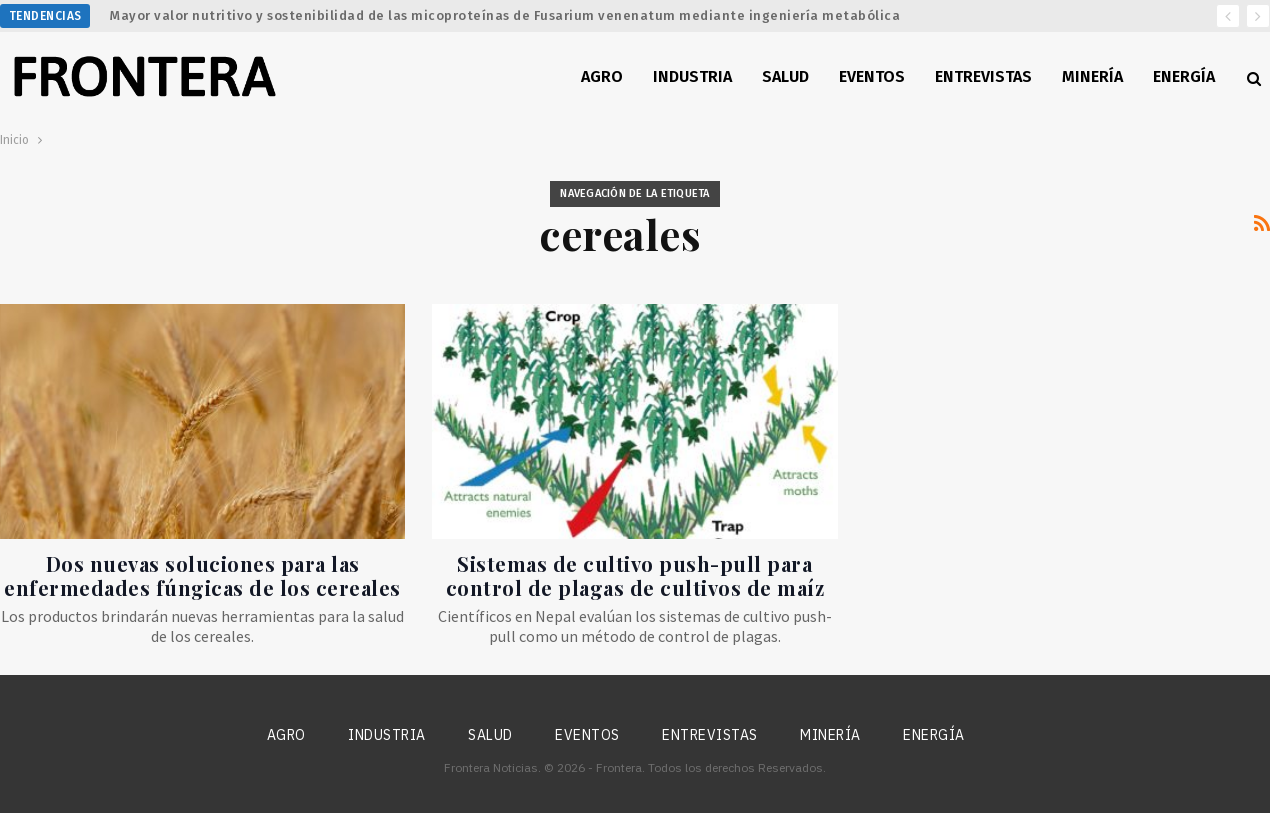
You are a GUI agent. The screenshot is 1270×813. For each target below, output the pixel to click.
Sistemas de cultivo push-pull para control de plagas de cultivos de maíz (635, 575)
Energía (1184, 76)
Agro (602, 76)
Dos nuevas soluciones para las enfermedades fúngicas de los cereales (202, 575)
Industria (692, 76)
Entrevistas (983, 76)
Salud (785, 76)
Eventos (872, 76)
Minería (1092, 76)
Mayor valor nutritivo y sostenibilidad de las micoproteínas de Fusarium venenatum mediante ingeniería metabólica (505, 15)
